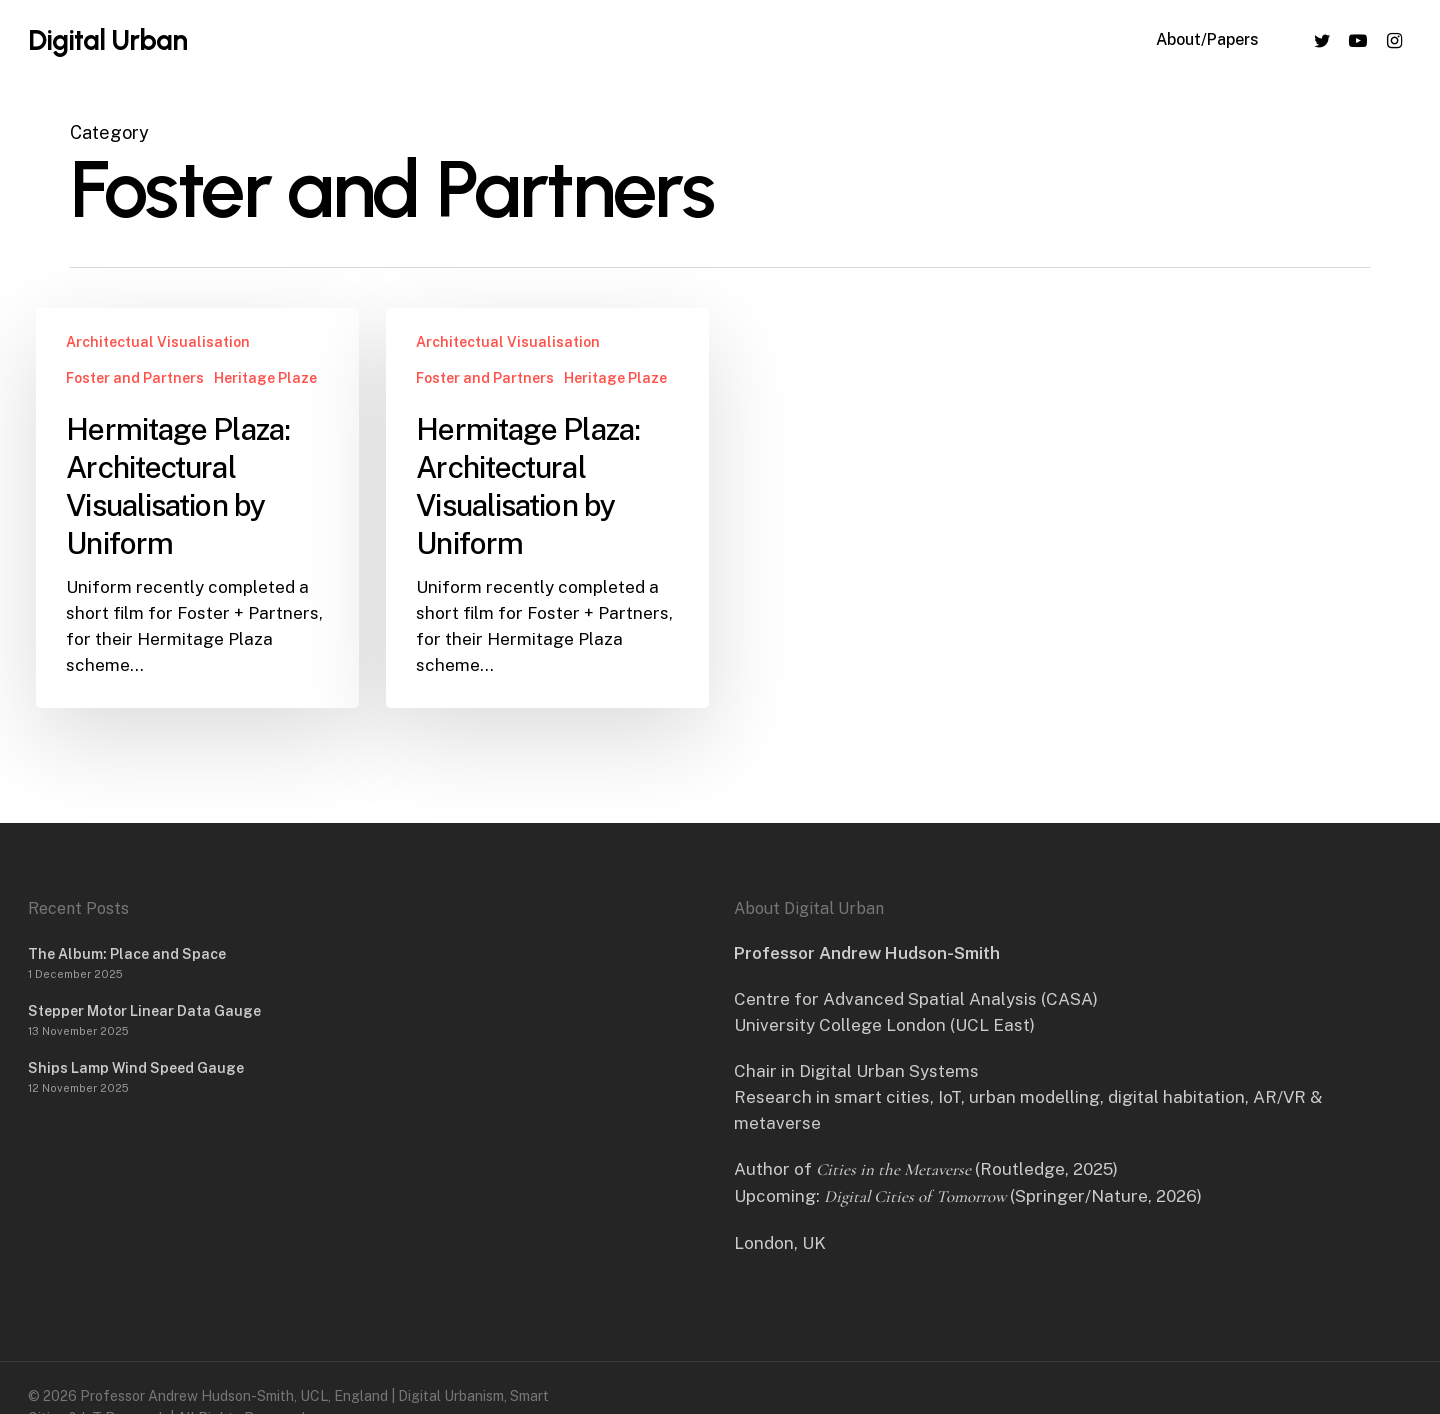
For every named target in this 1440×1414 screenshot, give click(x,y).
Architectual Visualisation (158, 342)
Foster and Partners (135, 378)
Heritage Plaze (265, 378)
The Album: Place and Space (127, 954)
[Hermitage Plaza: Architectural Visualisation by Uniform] (197, 508)
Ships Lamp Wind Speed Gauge (136, 1068)
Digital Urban (107, 42)
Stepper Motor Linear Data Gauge (144, 1011)
